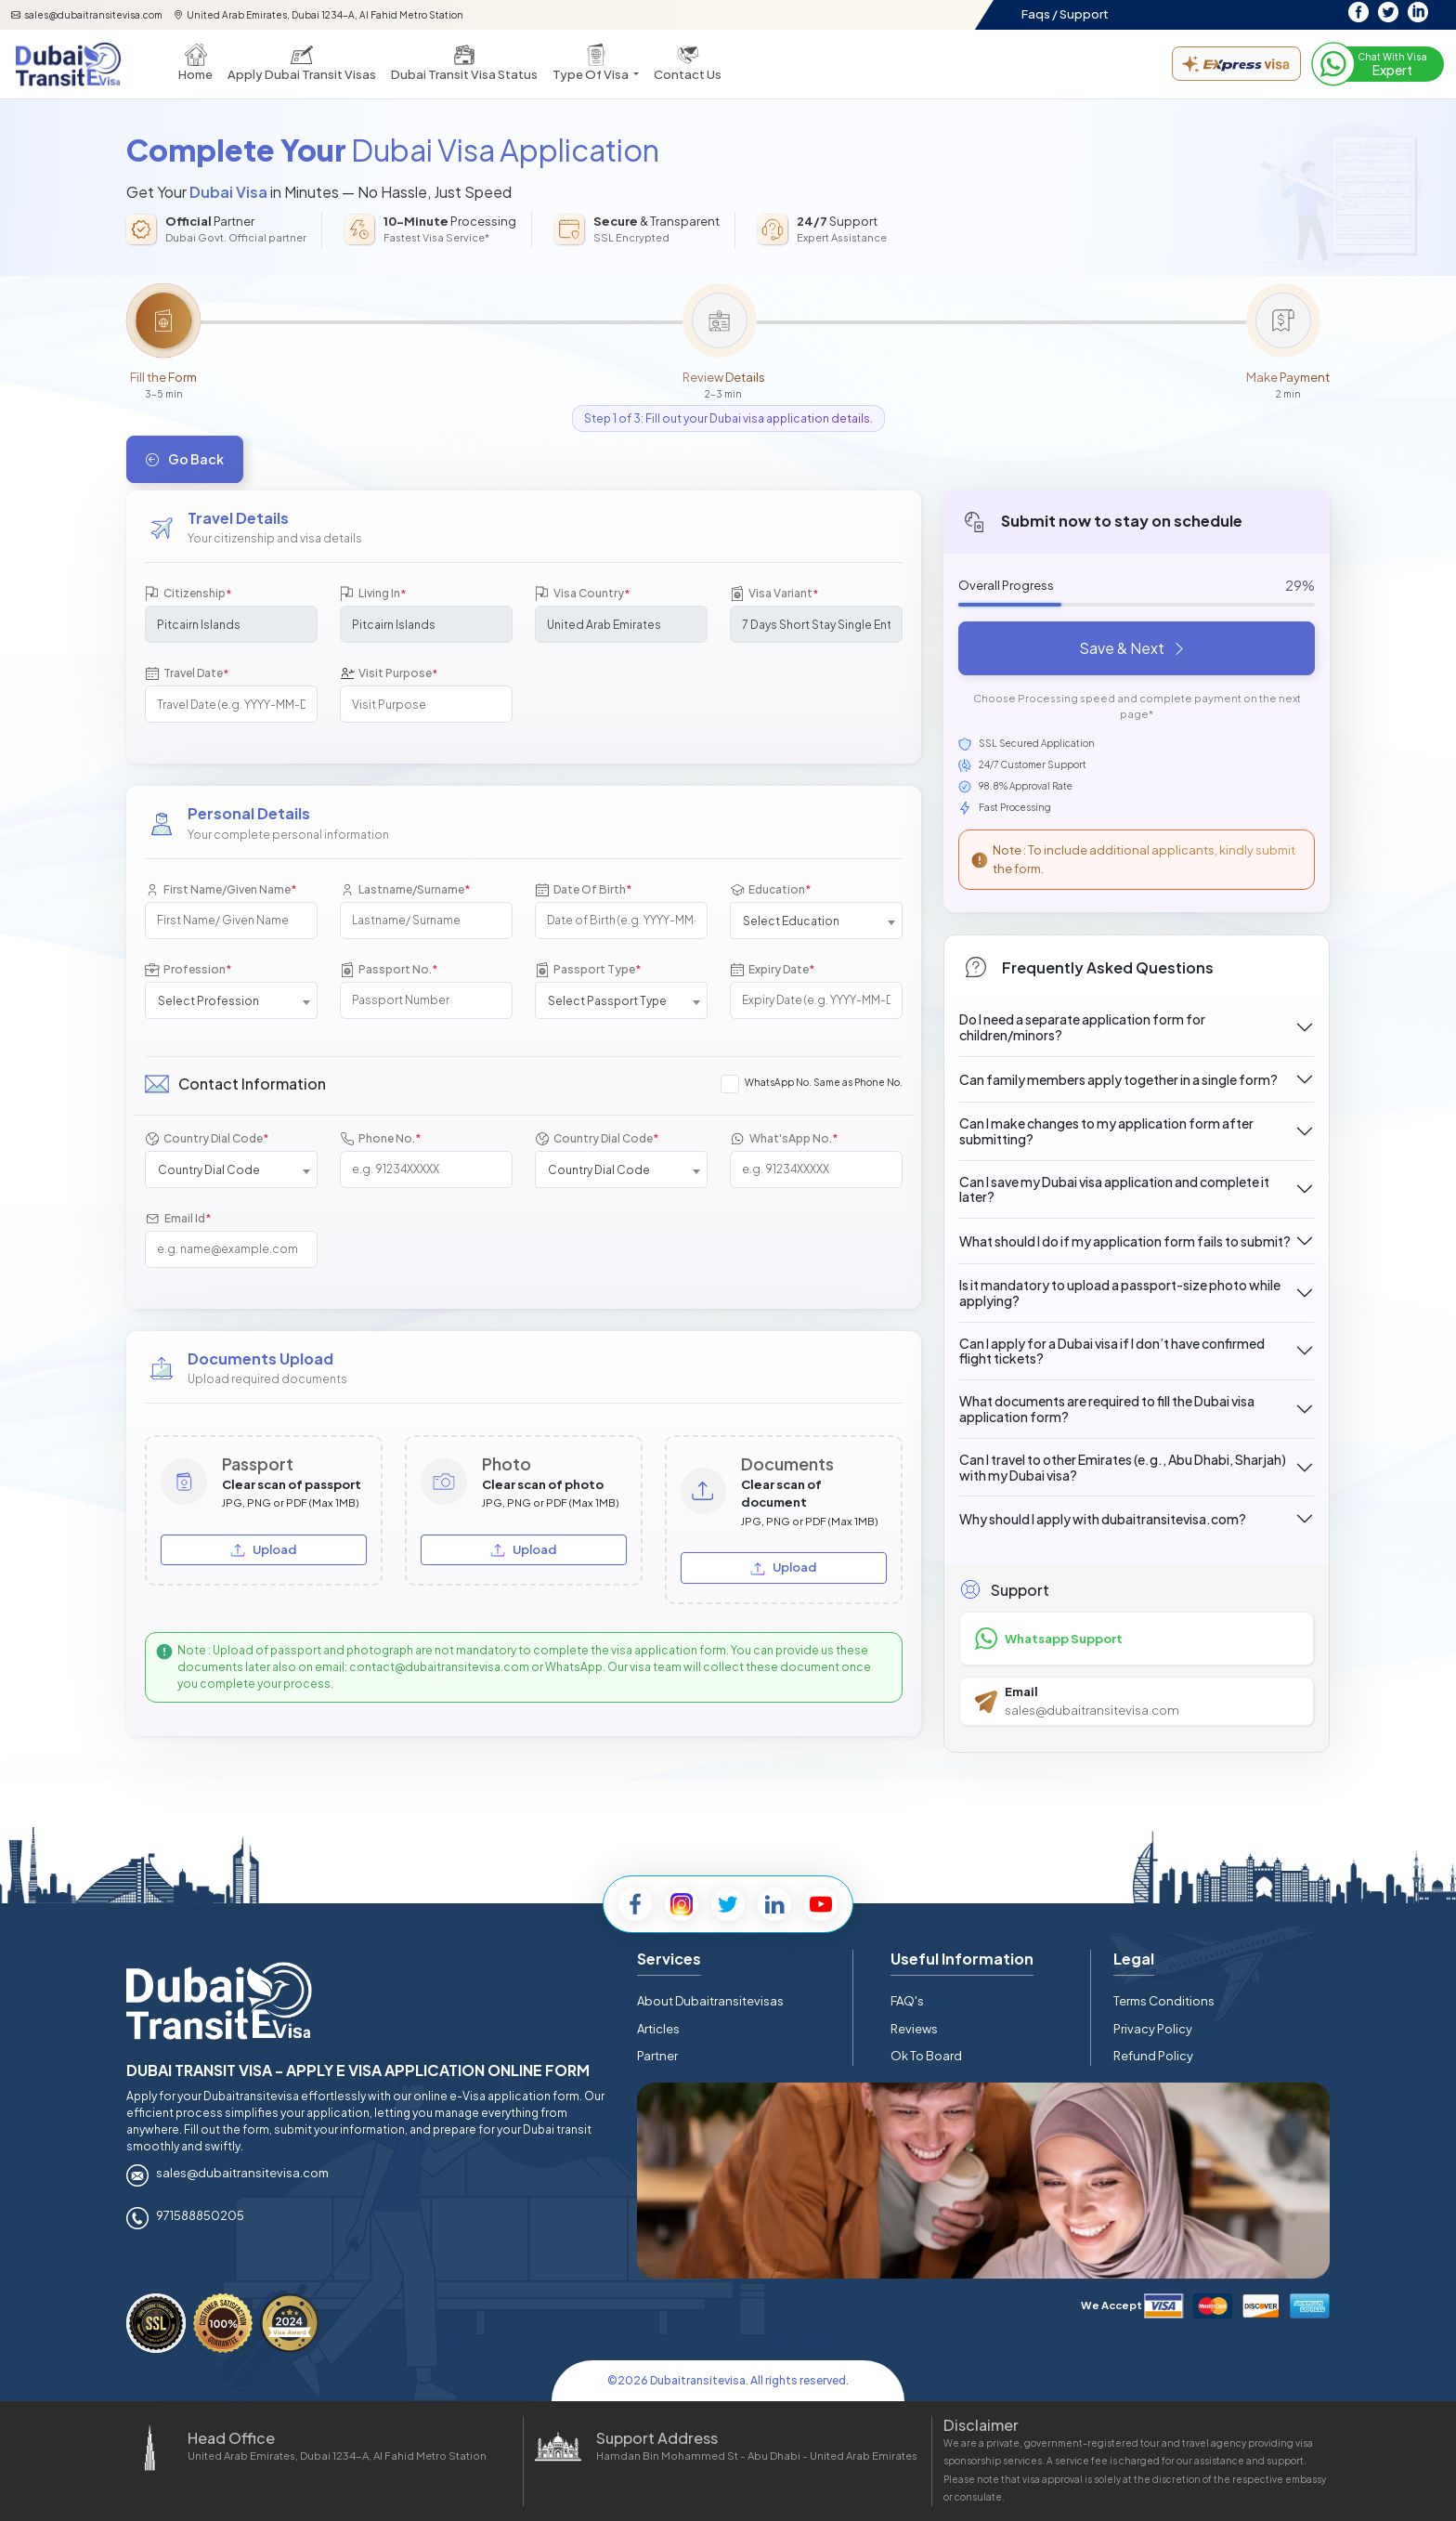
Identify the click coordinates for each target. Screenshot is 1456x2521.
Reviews (914, 2028)
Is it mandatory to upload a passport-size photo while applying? (1119, 1292)
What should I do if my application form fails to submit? (1125, 1241)
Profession (188, 969)
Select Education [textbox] (791, 921)
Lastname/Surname (405, 889)
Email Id (178, 1218)
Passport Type (588, 969)
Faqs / (1039, 14)
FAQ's (907, 2000)
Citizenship (188, 594)
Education (770, 889)
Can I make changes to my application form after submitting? (1106, 1131)
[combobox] (816, 920)
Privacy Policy (1152, 2028)
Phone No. (380, 1138)
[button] (595, 64)
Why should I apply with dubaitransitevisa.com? (1102, 1518)
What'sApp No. (784, 1138)
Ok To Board (926, 2055)
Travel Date (186, 674)
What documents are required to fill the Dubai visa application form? (1106, 1408)
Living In (373, 594)
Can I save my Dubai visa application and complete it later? (1114, 1189)
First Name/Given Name (220, 889)
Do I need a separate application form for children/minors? (1082, 1027)
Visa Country (582, 594)
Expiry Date (772, 969)
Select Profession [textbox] (208, 1001)
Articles (658, 2028)
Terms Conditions (1164, 2000)
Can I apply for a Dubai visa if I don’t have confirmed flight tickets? (1112, 1351)
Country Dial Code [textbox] (209, 1170)
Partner (657, 2055)
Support (1084, 14)
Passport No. (388, 969)
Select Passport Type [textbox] (607, 1001)
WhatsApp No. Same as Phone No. (824, 1082)
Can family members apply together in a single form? (1118, 1079)
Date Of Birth (583, 889)
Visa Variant (774, 594)
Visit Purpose (388, 674)
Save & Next (1133, 648)
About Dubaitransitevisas (710, 2000)
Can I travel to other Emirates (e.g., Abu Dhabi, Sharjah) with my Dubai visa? (1122, 1467)
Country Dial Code (206, 1138)
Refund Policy (1153, 2055)
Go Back (185, 459)
